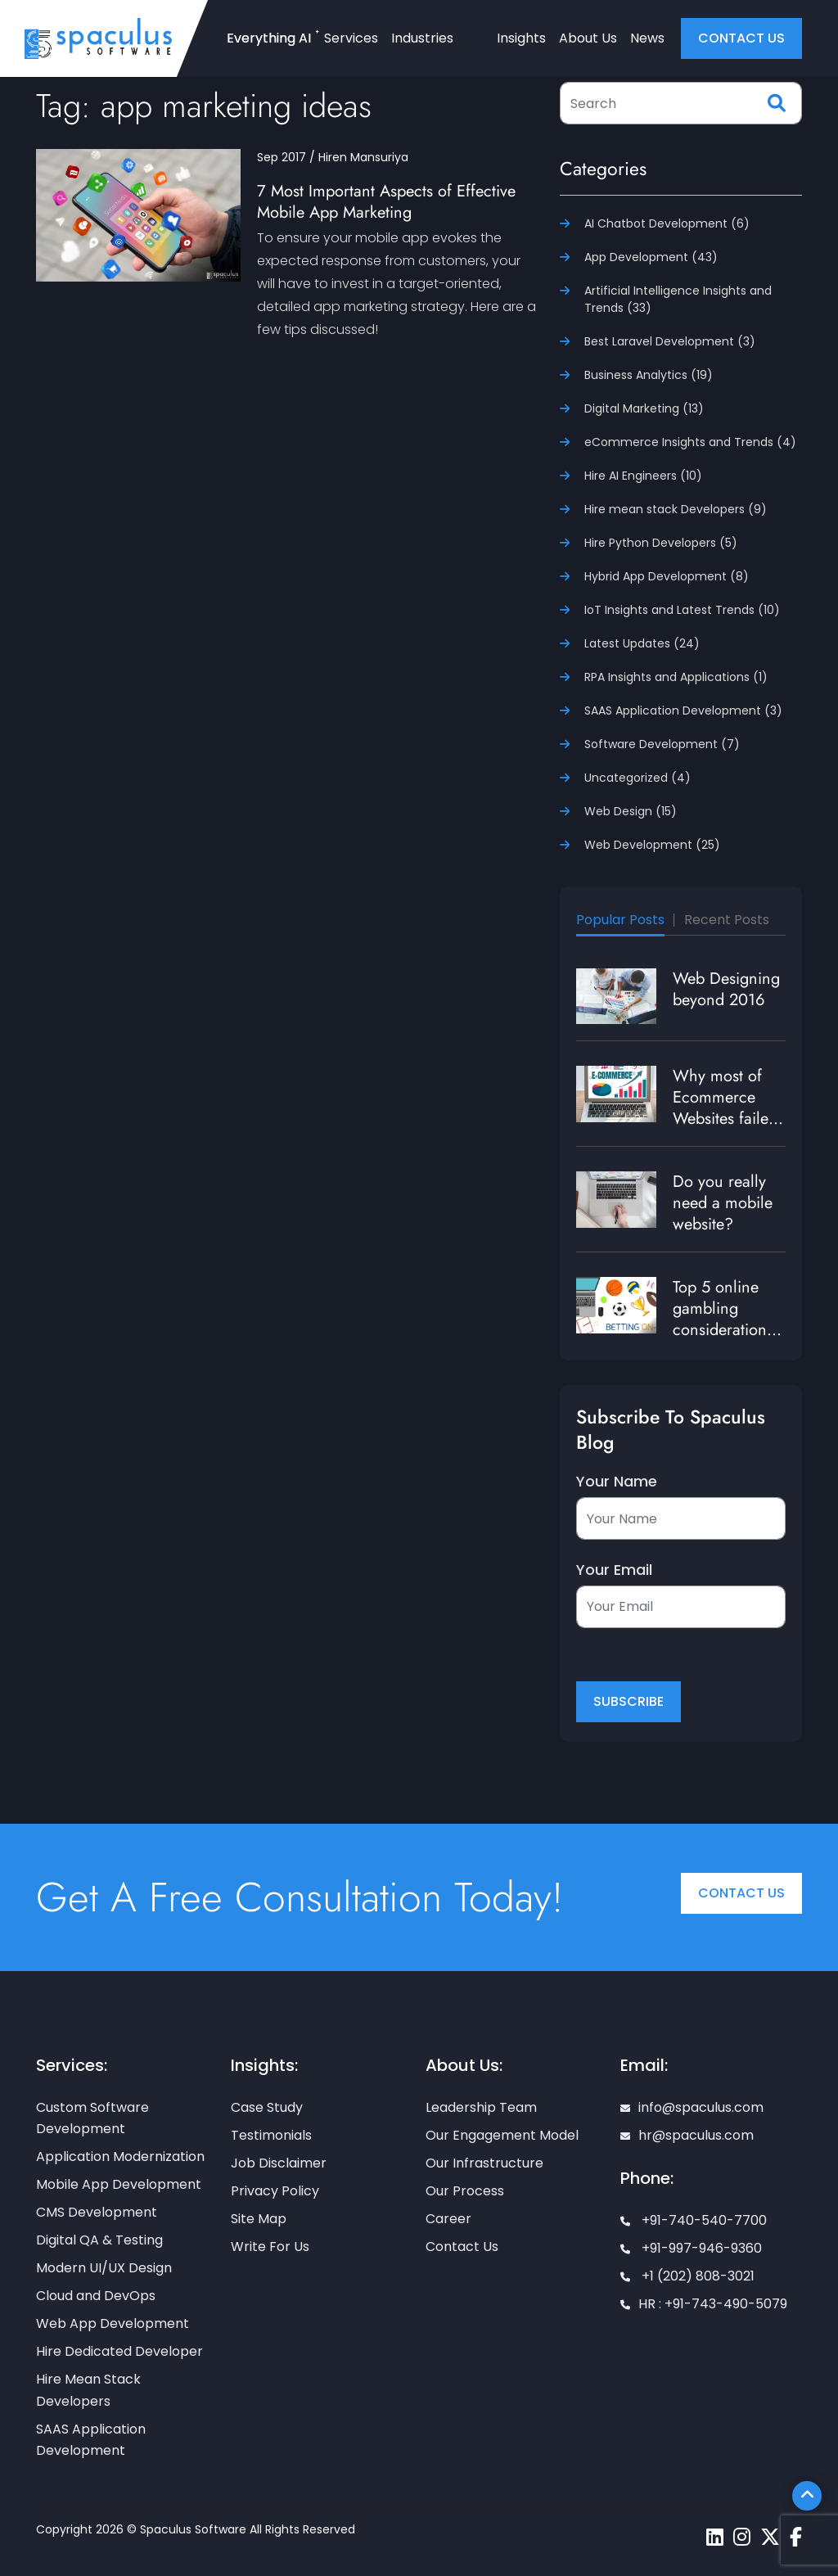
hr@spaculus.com (687, 2135)
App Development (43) (651, 257)
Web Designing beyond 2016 (726, 989)
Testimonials (271, 2135)
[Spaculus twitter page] (770, 2537)
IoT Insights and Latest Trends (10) (682, 610)
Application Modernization (120, 2156)
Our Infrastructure (484, 2163)
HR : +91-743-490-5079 (703, 2303)
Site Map (258, 2218)
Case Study (267, 2107)
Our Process (465, 2190)
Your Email (614, 1570)
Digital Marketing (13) (644, 408)
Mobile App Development (118, 2184)
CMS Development (96, 2212)
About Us (588, 38)
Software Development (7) (662, 744)
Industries (422, 38)
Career (448, 2218)
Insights (521, 38)
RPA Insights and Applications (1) (676, 677)
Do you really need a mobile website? (723, 1203)
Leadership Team (481, 2107)
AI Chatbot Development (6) (667, 223)
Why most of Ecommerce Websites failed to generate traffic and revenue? (725, 1129)
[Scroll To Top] (807, 2496)
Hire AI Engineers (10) (643, 475)
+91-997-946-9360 (691, 2248)
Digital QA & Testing (99, 2240)
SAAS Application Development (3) (683, 710)
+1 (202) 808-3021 (687, 2276)
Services (351, 38)
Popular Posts (620, 919)
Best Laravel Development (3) (669, 341)
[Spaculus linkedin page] (714, 2537)
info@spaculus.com (692, 2107)
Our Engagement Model (502, 2135)
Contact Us (741, 1893)
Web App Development (112, 2323)
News (647, 38)
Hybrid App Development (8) (666, 576)
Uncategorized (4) (637, 777)
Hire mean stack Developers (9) (675, 509)
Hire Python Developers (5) (660, 543)
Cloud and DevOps (95, 2295)
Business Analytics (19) (648, 375)
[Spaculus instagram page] (741, 2537)
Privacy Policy (275, 2190)
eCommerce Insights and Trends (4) (690, 442)
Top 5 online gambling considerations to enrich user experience (723, 1329)
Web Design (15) (630, 811)
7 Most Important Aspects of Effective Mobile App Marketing (386, 201)
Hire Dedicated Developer (119, 2351)
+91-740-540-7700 (693, 2220)
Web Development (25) (652, 845)
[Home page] (98, 38)
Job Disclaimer (279, 2163)
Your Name (616, 1482)
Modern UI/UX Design (104, 2267)
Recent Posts (726, 919)
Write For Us (270, 2246)
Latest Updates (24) (642, 643)
